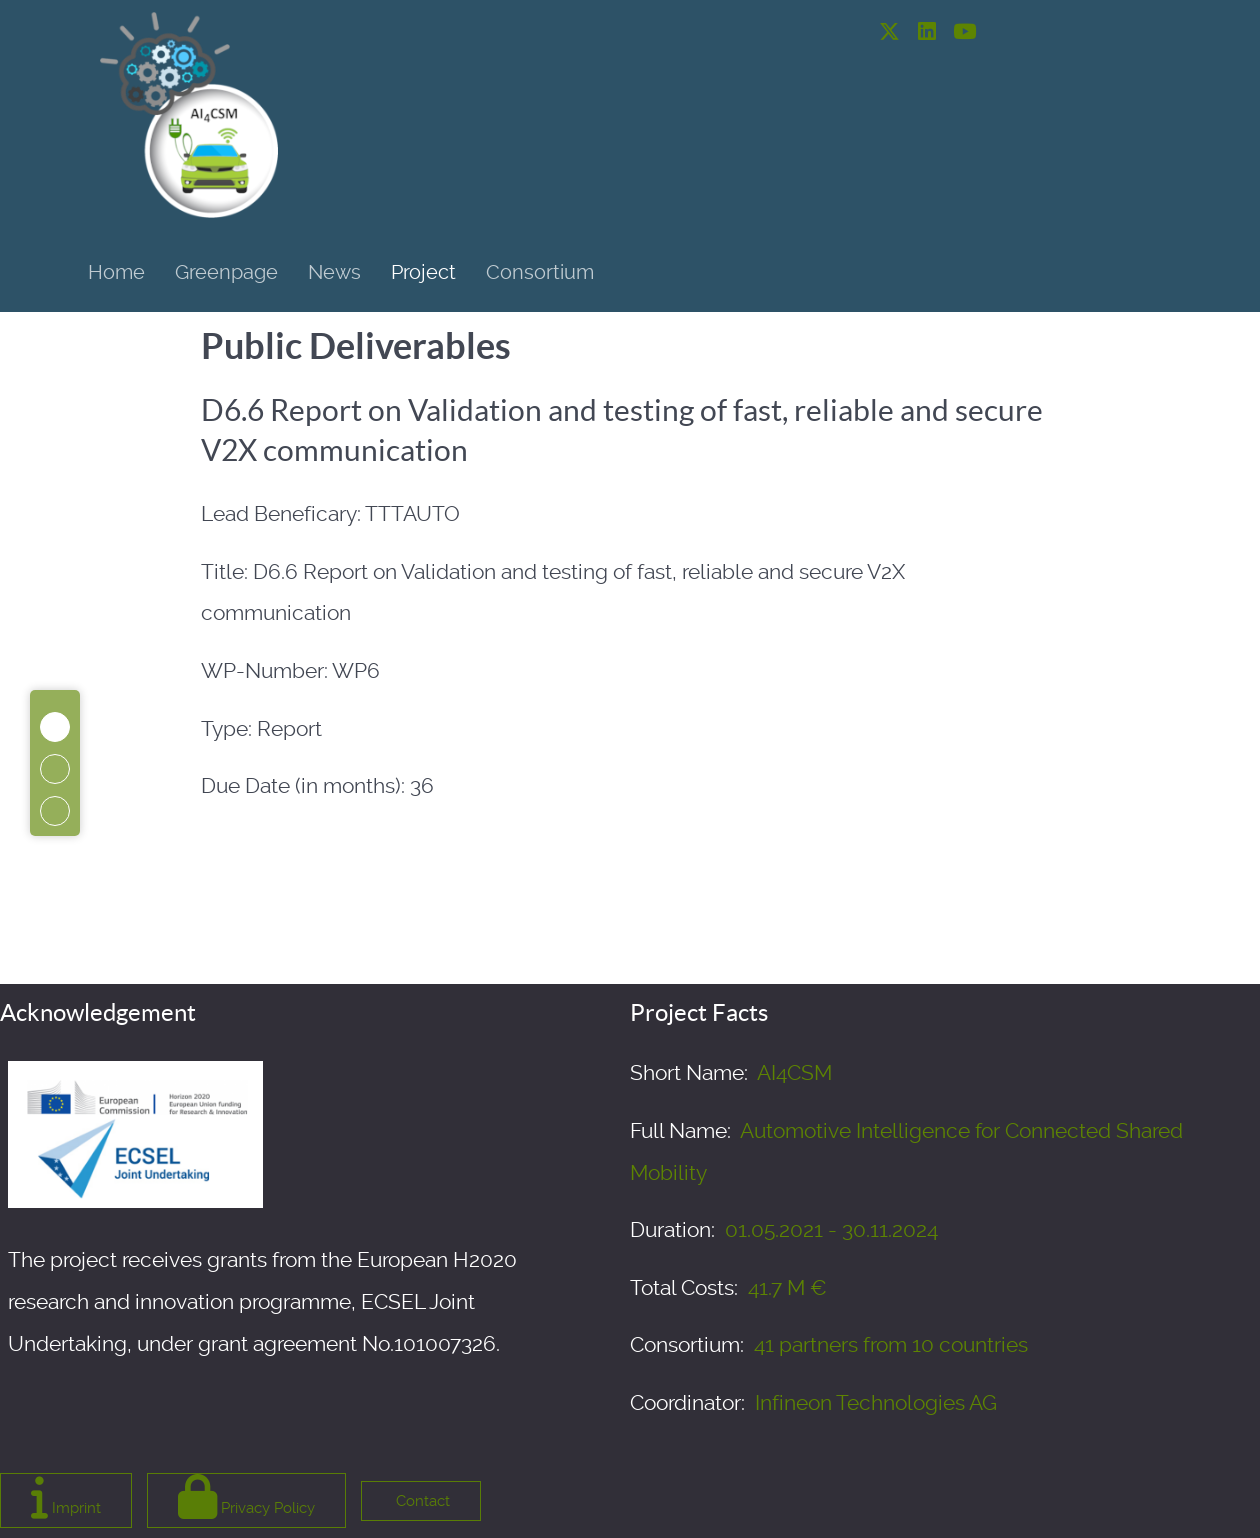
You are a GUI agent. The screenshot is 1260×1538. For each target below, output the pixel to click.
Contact (421, 1501)
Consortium (540, 272)
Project (423, 272)
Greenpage (226, 272)
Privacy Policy (246, 1496)
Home (116, 272)
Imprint (66, 1496)
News (334, 272)
